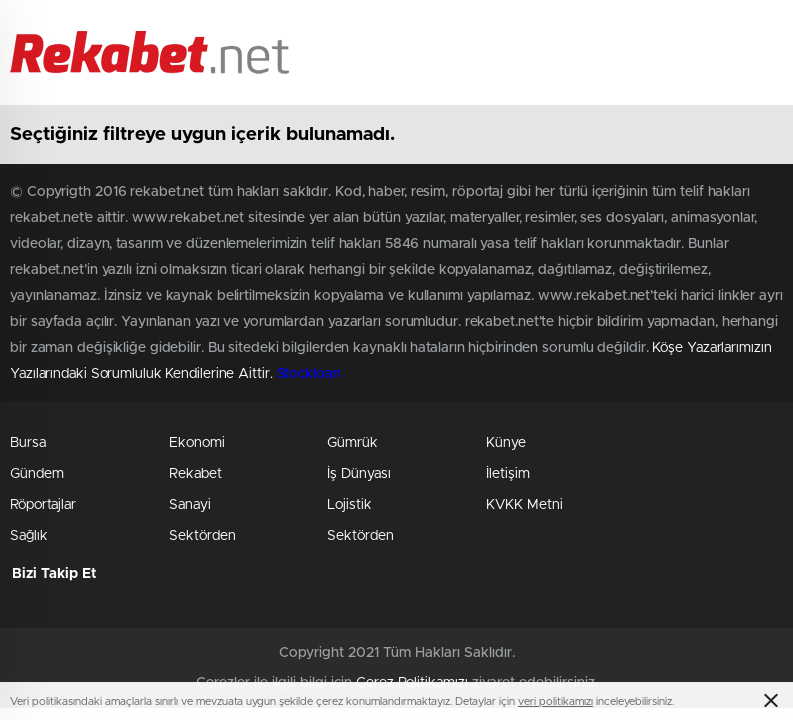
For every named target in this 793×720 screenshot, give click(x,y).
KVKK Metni (524, 505)
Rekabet (195, 474)
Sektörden (202, 536)
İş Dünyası (359, 474)
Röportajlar (43, 505)
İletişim (508, 474)
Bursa (28, 443)
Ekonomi (197, 443)
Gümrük (352, 443)
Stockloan (309, 374)
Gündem (37, 474)
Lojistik (349, 505)
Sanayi (190, 505)
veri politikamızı (555, 701)
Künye (506, 443)
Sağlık (29, 536)
